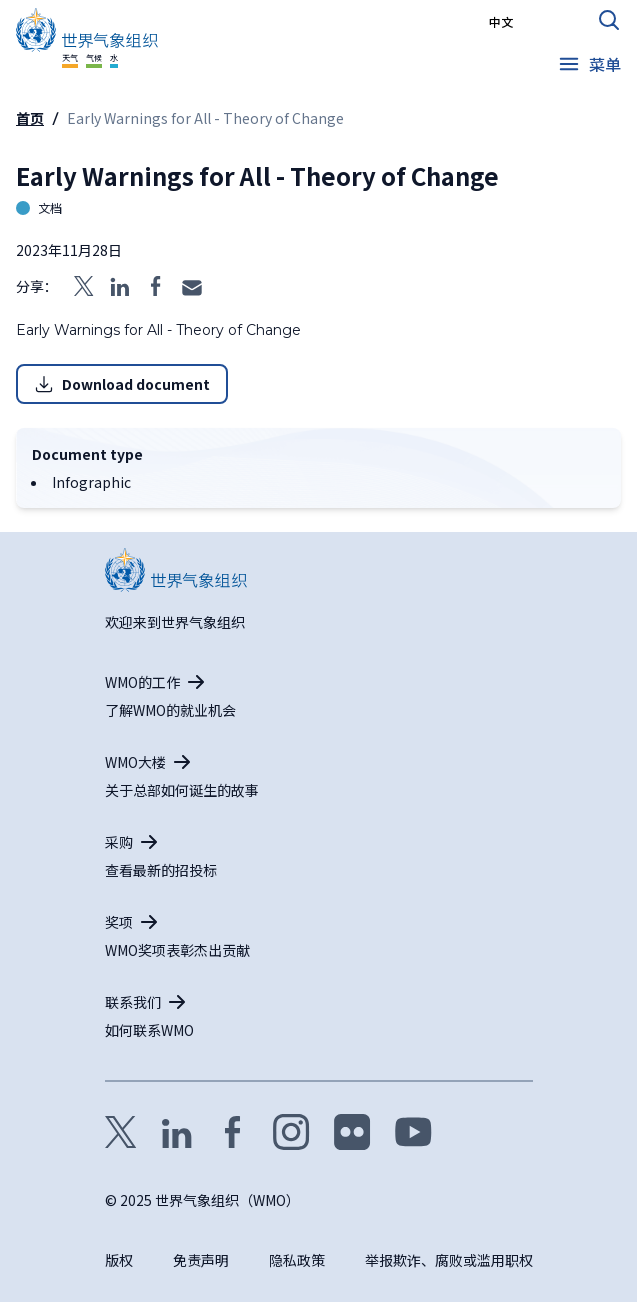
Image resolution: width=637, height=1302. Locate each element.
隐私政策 (297, 1260)
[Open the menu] (589, 64)
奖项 (119, 922)
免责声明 (201, 1260)
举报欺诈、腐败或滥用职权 (449, 1260)
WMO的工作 (142, 682)
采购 (119, 842)
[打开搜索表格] (609, 20)
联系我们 (133, 1002)
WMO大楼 (135, 762)
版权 (119, 1260)
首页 (30, 118)
